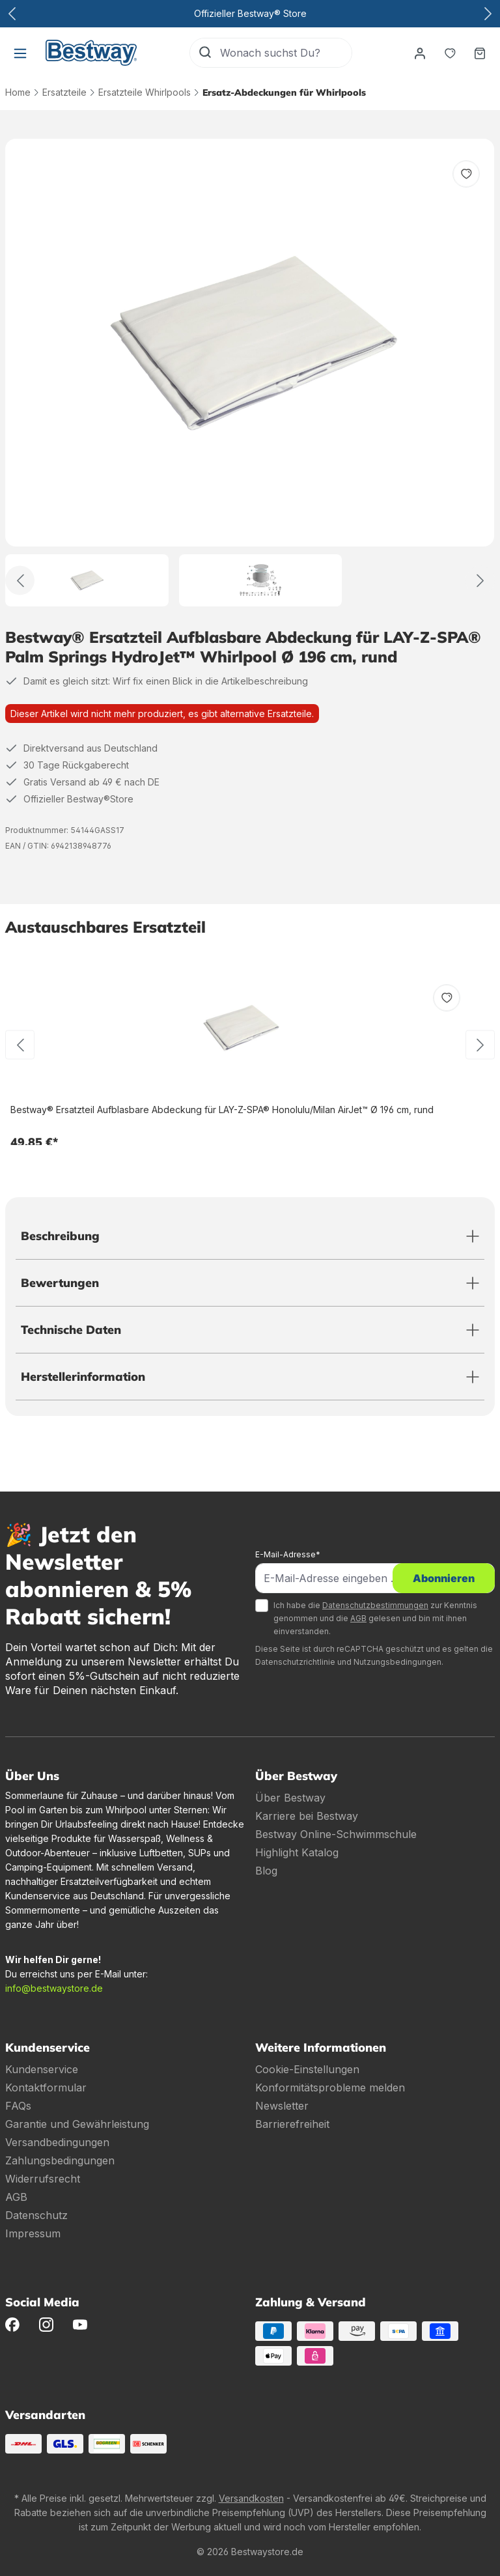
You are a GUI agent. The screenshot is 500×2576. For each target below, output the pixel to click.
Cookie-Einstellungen (307, 2069)
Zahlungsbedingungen (60, 2160)
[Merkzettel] (450, 52)
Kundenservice (41, 2069)
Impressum (33, 2233)
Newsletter (282, 2105)
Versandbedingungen (57, 2142)
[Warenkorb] (480, 52)
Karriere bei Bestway (306, 1815)
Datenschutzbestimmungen (375, 1605)
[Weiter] (480, 580)
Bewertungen (60, 1282)
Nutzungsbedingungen (397, 1662)
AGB (358, 1618)
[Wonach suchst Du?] (286, 52)
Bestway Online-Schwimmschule (336, 1834)
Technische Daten (71, 1329)
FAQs (18, 2105)
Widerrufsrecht (42, 2178)
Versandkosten (251, 2498)
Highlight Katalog (297, 1852)
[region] (250, 372)
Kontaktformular (46, 2087)
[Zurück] (20, 580)
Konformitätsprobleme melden (330, 2087)
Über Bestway (290, 1797)
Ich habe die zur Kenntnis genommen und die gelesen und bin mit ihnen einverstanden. (375, 1618)
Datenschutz (36, 2215)
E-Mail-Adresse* (287, 1554)
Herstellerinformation (83, 1376)
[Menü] (20, 52)
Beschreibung (60, 1235)
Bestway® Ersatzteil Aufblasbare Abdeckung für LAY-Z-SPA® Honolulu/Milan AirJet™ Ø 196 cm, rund (222, 1109)
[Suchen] (205, 52)
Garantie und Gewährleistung (77, 2123)
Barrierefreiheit (292, 2123)
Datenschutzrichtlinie (295, 1662)
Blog (266, 1870)
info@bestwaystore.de (54, 1988)
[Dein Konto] (420, 52)
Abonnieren (444, 1578)
